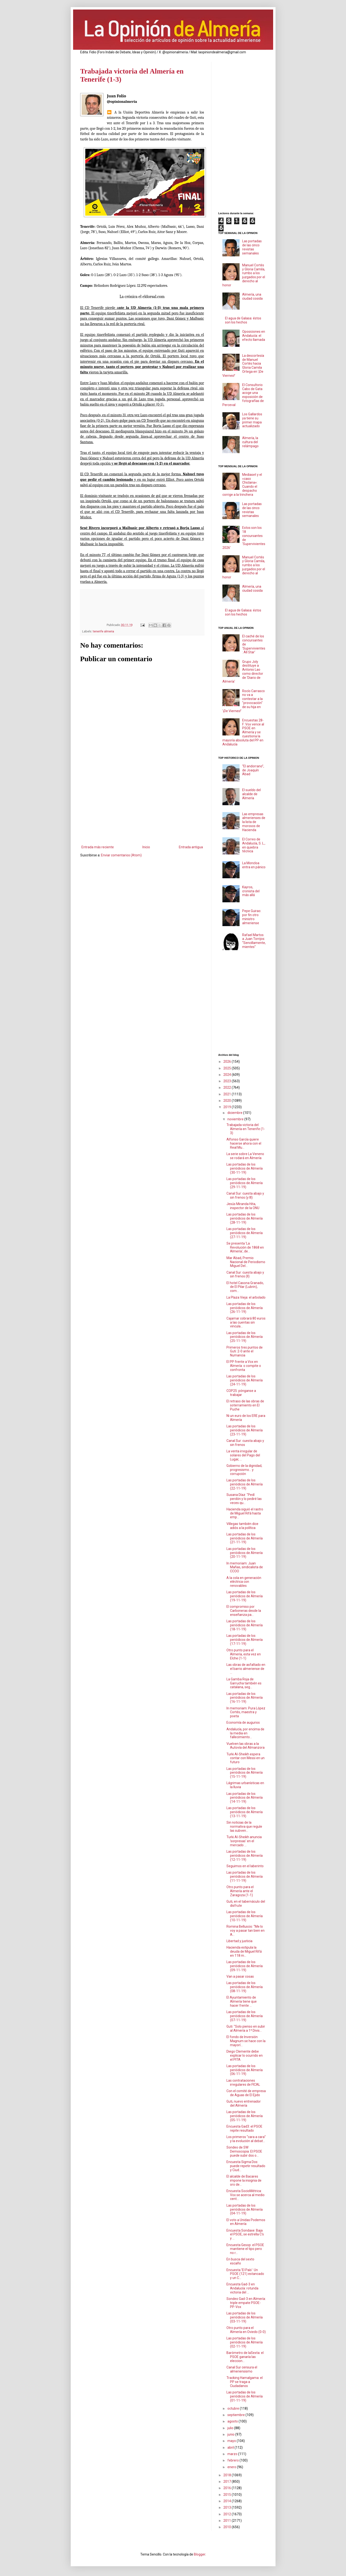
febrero (233, 2460)
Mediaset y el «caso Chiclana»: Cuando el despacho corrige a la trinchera (242, 484)
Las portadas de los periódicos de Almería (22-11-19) (244, 1484)
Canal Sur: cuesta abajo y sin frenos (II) (245, 1274)
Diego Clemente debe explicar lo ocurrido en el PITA (244, 2055)
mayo (232, 2441)
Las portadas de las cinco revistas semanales (252, 247)
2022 (227, 1087)
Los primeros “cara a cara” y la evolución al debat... (246, 2139)
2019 (227, 1107)
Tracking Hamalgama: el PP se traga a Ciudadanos (244, 2382)
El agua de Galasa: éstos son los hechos (243, 320)
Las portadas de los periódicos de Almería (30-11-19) (244, 1168)
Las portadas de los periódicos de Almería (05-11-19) (244, 2116)
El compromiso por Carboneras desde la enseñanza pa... (243, 1611)
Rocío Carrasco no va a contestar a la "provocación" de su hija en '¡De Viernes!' (243, 701)
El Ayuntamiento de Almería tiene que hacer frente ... (241, 2001)
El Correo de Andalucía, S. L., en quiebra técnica (253, 845)
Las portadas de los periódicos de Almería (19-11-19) (244, 1596)
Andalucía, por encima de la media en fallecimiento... (245, 1733)
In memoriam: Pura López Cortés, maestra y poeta (245, 1712)
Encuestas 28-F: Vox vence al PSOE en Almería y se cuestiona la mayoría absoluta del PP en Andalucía (243, 732)
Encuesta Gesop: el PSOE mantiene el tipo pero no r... (245, 2249)
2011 (227, 2520)
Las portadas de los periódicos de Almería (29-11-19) (244, 1183)
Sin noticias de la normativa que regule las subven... (244, 1826)
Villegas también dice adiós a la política (242, 1526)
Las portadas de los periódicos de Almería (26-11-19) (244, 1308)
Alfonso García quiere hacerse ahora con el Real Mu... (243, 1143)
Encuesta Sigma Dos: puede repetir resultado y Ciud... (245, 2166)
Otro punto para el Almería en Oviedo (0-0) (246, 2330)
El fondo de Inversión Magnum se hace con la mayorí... (246, 2041)
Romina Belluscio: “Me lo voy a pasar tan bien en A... (245, 1930)
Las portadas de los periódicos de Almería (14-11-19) (244, 1798)
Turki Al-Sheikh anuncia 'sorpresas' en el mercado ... (244, 1841)
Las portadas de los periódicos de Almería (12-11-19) (244, 1855)
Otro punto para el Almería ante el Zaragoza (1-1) (240, 1891)
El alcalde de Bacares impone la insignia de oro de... (243, 2180)
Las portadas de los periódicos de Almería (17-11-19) (244, 1640)
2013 (227, 2507)
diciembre (235, 1113)
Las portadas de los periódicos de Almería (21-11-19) (244, 1538)
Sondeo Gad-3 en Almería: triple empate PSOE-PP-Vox (246, 2303)
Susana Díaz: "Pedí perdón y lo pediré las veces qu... (244, 1499)
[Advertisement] (142, 805)
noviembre (235, 1119)
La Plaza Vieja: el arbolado (246, 1297)
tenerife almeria (103, 631)
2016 (227, 2488)
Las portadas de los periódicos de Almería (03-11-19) (244, 2317)
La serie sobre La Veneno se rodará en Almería (245, 1156)
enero (232, 2467)
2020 (227, 1100)
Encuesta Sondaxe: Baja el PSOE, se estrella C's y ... (245, 2234)
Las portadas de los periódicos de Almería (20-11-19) (244, 1553)
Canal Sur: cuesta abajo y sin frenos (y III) (245, 1195)
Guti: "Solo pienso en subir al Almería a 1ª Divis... (245, 2028)
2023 (227, 1081)
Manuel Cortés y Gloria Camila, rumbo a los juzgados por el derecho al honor (243, 275)
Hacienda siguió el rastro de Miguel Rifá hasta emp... (244, 1513)
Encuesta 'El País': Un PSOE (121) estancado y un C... (245, 2274)
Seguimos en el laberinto (245, 1866)
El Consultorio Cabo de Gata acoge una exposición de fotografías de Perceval (243, 395)
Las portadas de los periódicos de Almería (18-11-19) (244, 1625)
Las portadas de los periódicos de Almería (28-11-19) (244, 1218)
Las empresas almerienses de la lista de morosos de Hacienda (253, 822)
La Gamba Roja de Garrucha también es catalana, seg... (243, 1683)
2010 (227, 2527)
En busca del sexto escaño (240, 2261)
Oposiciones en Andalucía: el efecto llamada (253, 336)
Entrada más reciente (97, 847)
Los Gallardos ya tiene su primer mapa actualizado (252, 420)
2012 (227, 2514)
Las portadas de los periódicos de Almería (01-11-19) (244, 2396)
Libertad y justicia (239, 1941)
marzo (232, 2454)
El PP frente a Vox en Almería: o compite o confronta (243, 1366)
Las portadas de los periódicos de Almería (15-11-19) (244, 1773)
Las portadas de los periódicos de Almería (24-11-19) (244, 1380)
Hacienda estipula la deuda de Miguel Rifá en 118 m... (244, 1951)
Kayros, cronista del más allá (251, 891)
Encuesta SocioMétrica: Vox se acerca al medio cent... (245, 2195)
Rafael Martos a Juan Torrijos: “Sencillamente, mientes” (254, 941)
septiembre (236, 2415)
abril (231, 2447)
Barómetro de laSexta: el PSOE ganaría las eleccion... (245, 2357)
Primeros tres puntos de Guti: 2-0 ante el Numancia (244, 1351)
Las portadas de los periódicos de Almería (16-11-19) (244, 1698)
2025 (227, 1068)
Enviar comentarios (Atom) (121, 855)
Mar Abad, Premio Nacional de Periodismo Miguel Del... (245, 1262)
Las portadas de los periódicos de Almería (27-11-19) (244, 1233)
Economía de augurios (243, 1722)
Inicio (146, 847)
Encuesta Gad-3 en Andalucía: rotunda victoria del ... (242, 2288)
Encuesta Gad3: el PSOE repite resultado (244, 2128)
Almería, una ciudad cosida (252, 296)
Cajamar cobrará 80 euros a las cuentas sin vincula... (246, 1322)
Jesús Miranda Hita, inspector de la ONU (242, 1206)
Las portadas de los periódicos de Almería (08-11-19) (244, 1987)
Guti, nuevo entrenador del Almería (243, 2103)
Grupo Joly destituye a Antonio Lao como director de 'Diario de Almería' (242, 672)
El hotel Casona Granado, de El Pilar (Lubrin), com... (245, 1287)
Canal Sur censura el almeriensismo (241, 2369)
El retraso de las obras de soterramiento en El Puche (245, 1405)
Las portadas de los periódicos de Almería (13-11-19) (244, 1812)
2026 (227, 1061)
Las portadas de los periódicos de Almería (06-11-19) (244, 2070)
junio (231, 2434)
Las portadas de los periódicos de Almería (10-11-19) (244, 1916)
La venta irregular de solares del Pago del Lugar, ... (243, 1455)
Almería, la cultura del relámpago (250, 442)
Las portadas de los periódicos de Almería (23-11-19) (244, 1430)
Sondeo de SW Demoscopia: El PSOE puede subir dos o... (244, 2151)
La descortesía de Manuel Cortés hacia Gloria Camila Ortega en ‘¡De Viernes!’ (243, 365)
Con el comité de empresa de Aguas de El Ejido (246, 2093)
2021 (227, 1094)
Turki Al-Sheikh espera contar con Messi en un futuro (245, 1758)
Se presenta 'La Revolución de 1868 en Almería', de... (245, 1247)
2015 (227, 2495)
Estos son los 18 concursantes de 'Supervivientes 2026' (243, 538)
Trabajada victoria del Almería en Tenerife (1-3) (245, 1129)
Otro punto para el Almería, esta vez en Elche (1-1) (243, 1654)
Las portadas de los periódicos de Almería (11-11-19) (244, 1876)
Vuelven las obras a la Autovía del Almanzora (245, 1746)
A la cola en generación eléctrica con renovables (243, 1582)
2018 (227, 2475)
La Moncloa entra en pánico (254, 865)
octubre (233, 2408)
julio (230, 2428)
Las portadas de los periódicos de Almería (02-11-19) (244, 2342)
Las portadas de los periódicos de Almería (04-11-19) (244, 2209)
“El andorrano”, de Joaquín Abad (253, 770)
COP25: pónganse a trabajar (241, 1393)
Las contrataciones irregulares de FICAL (243, 2082)
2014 (227, 2501)
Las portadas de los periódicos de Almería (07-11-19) (244, 2016)
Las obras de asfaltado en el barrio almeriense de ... (245, 1669)
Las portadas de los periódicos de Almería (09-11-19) (244, 1966)
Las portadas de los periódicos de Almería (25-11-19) (244, 1337)
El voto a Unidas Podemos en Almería (245, 2222)
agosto (233, 2421)
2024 (227, 1075)
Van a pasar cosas (240, 1976)
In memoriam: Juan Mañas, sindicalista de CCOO (244, 1567)
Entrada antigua (191, 847)
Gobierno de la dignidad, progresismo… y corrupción (244, 1470)
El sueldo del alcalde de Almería (251, 794)
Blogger (199, 2554)
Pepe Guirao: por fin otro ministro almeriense (251, 917)
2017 (227, 2481)
